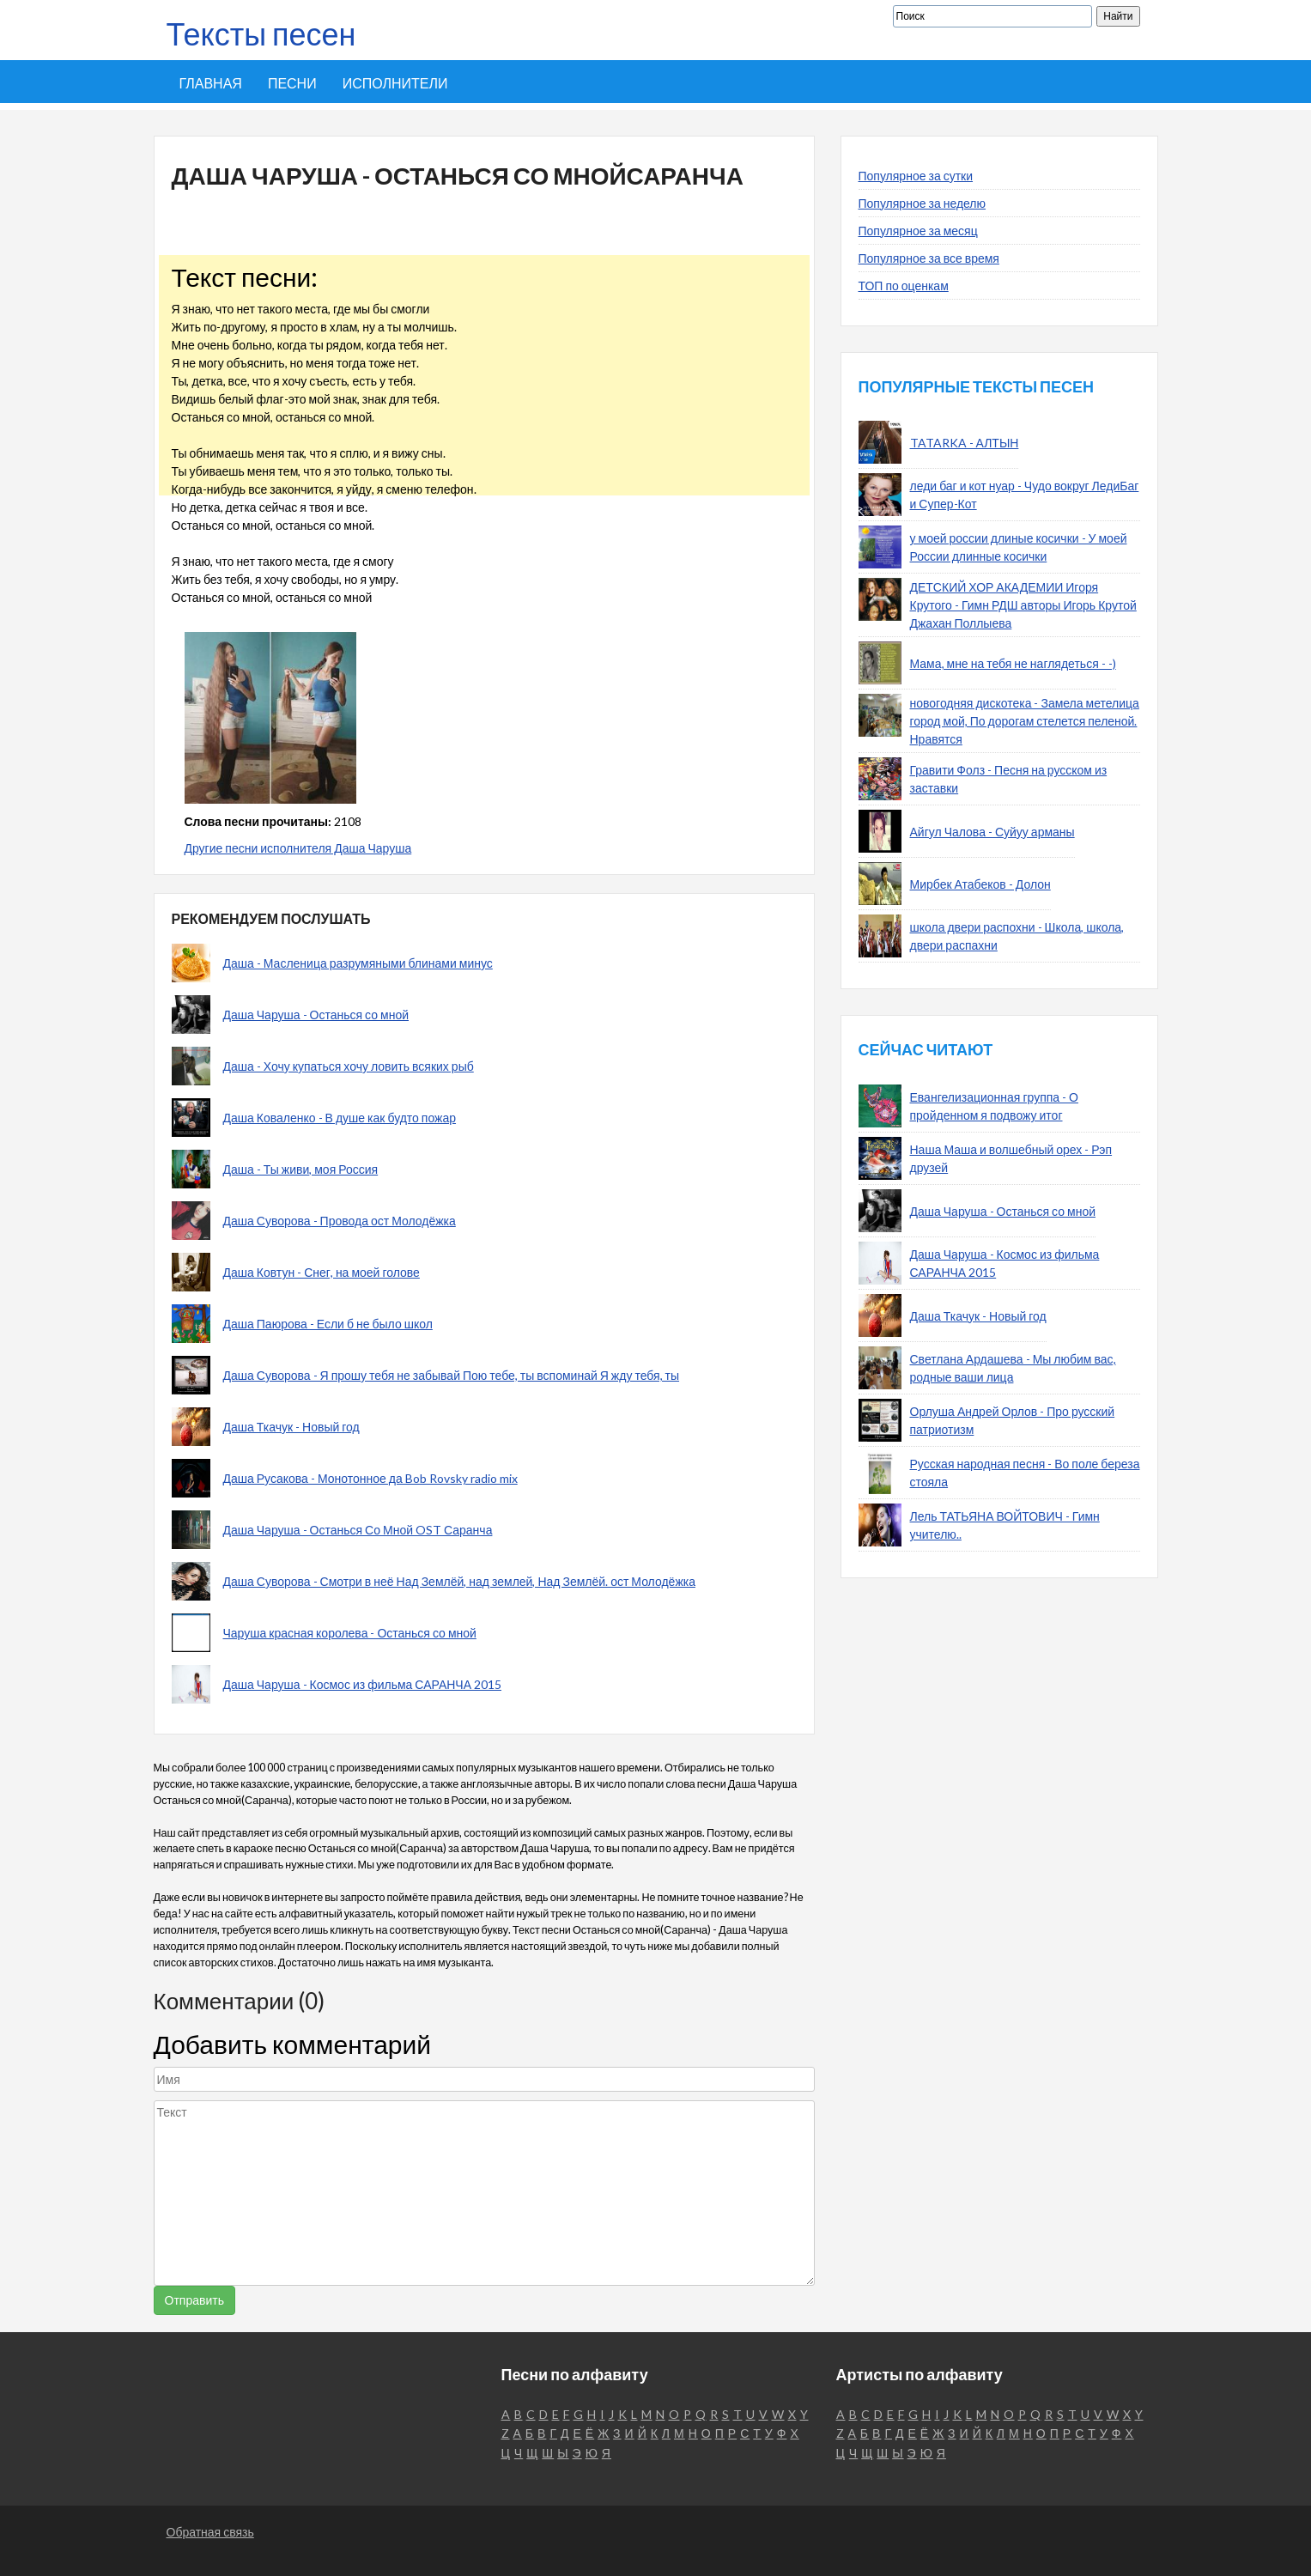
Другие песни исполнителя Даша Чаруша (298, 848)
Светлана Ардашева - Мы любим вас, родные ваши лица (1013, 1368)
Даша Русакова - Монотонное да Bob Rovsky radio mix (370, 1478)
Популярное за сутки (916, 175)
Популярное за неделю (922, 203)
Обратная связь (210, 2531)
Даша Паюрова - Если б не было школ (328, 1323)
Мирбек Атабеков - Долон (980, 884)
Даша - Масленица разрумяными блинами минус (358, 963)
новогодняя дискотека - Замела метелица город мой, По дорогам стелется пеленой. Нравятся (1024, 721)
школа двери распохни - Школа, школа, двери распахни (1017, 936)
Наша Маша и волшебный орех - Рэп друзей (1011, 1158)
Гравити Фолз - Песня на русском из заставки (1009, 778)
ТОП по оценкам (904, 285)
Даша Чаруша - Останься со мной (316, 1014)
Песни (292, 83)
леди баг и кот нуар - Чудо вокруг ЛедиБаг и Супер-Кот (1024, 494)
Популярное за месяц (918, 230)
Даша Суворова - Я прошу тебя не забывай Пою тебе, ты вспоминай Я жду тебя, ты (451, 1375)
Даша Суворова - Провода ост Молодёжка (339, 1220)
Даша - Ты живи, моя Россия (301, 1169)
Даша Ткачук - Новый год (291, 1426)
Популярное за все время (929, 258)
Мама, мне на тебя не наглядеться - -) (1013, 663)
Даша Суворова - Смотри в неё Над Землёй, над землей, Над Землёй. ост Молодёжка (459, 1581)
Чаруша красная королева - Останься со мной (349, 1632)
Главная (210, 83)
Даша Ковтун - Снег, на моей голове (321, 1272)
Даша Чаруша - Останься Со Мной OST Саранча (358, 1529)
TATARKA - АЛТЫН (964, 442)
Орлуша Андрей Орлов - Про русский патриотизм (1012, 1420)
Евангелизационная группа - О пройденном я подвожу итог (994, 1106)
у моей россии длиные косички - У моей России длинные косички (1018, 547)
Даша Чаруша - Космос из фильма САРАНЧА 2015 (362, 1684)
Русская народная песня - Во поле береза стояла (1025, 1472)
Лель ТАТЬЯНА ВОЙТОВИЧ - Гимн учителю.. (1005, 1525)
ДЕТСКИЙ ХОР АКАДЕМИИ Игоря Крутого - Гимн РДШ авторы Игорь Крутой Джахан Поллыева (1023, 605)
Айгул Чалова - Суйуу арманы (992, 831)
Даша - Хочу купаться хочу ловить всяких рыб (348, 1066)
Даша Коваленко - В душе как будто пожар (340, 1117)
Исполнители (395, 83)
